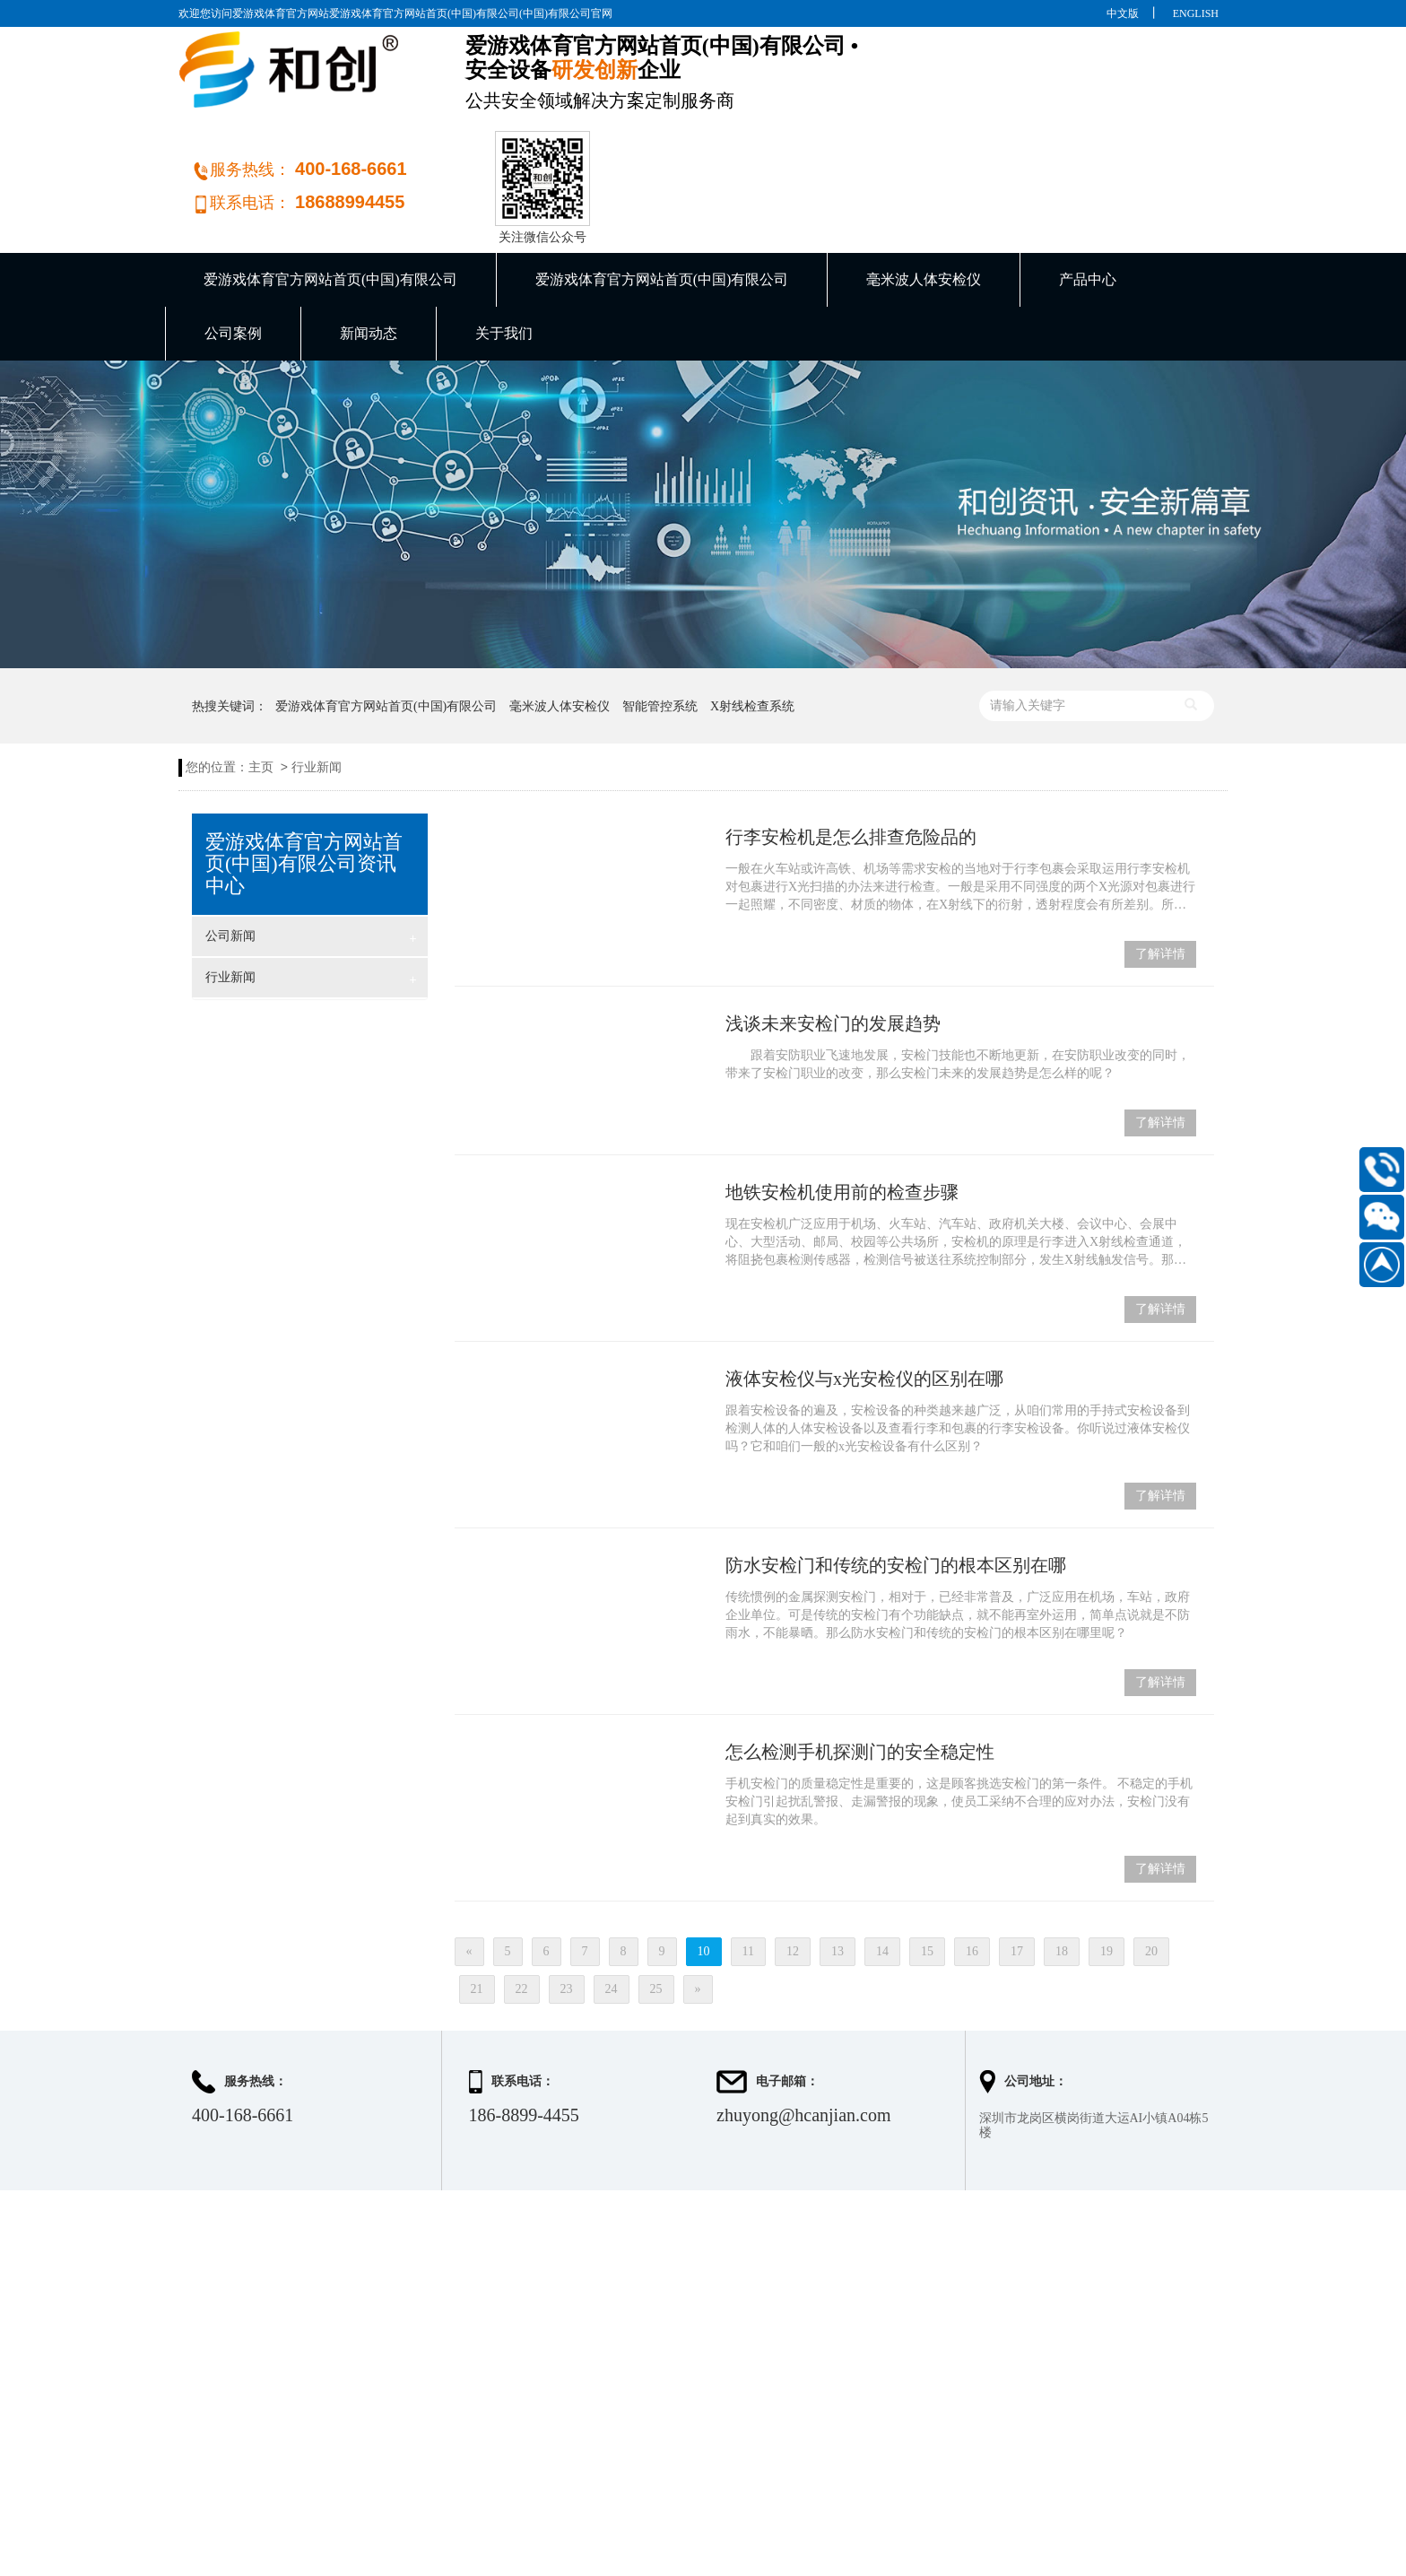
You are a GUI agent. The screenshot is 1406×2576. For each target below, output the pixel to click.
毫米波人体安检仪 (923, 188)
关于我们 (504, 242)
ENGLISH (1196, 13)
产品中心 (1087, 188)
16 (972, 1860)
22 (522, 1898)
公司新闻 (311, 848)
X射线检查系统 (752, 615)
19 (1106, 1860)
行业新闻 (316, 676)
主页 (260, 676)
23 (566, 1898)
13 (837, 1860)
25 (656, 1898)
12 (792, 1860)
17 (1017, 1860)
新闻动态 (368, 242)
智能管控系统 (660, 615)
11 (748, 1860)
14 (882, 1860)
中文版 (1123, 13)
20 (1151, 1860)
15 (927, 1860)
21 (477, 1898)
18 (1061, 1860)
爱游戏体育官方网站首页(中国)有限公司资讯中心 (304, 773)
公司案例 (233, 242)
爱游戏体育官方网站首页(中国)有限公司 (330, 188)
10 (704, 1860)
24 (611, 1898)
